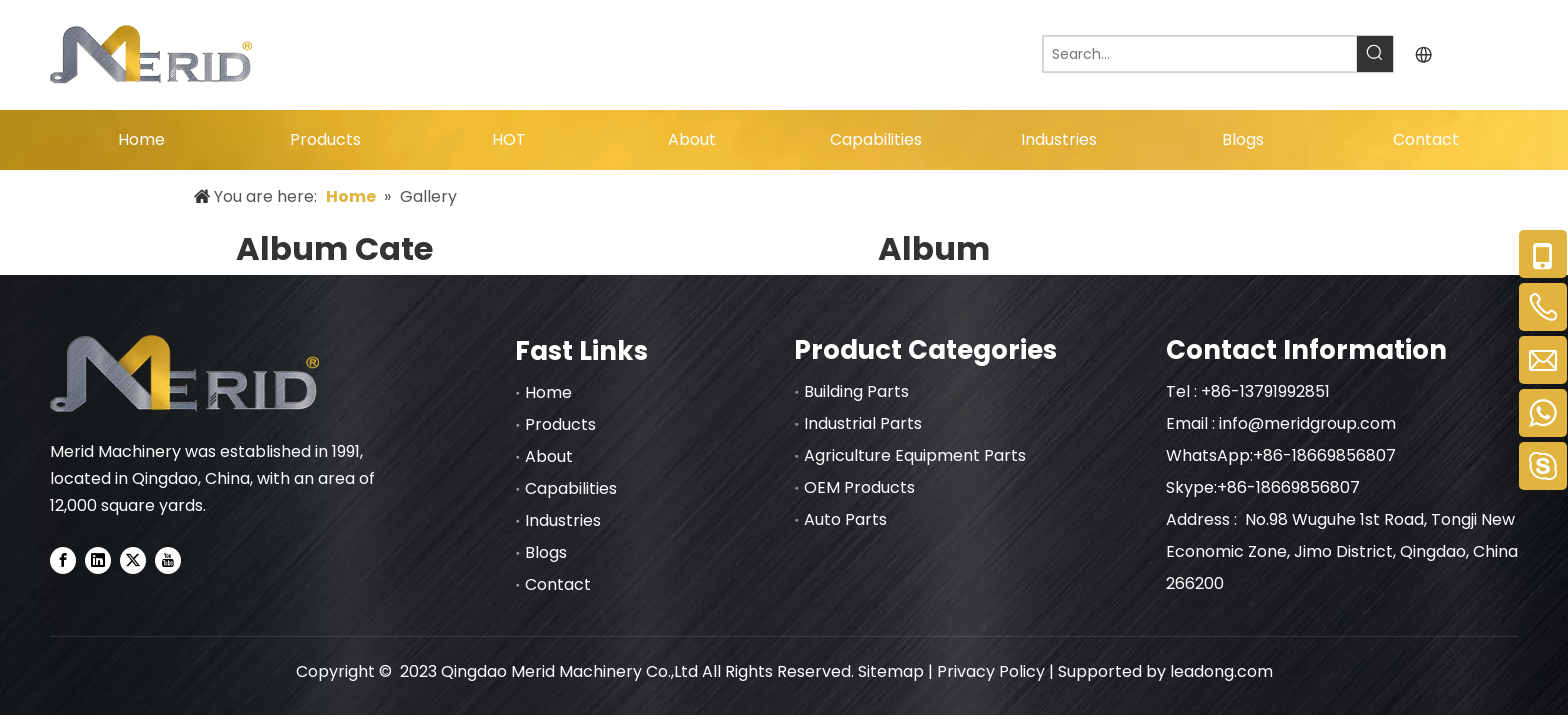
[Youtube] (168, 560)
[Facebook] (63, 560)
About (549, 456)
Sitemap (891, 671)
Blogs (546, 552)
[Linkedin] (98, 560)
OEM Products (859, 487)
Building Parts (856, 391)
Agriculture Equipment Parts (915, 455)
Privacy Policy (991, 671)
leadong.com (1221, 671)
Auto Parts (845, 519)
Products (560, 424)
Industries (563, 520)
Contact (558, 584)
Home (548, 392)
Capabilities (571, 488)
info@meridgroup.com (1309, 423)
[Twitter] (133, 560)
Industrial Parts (863, 423)
